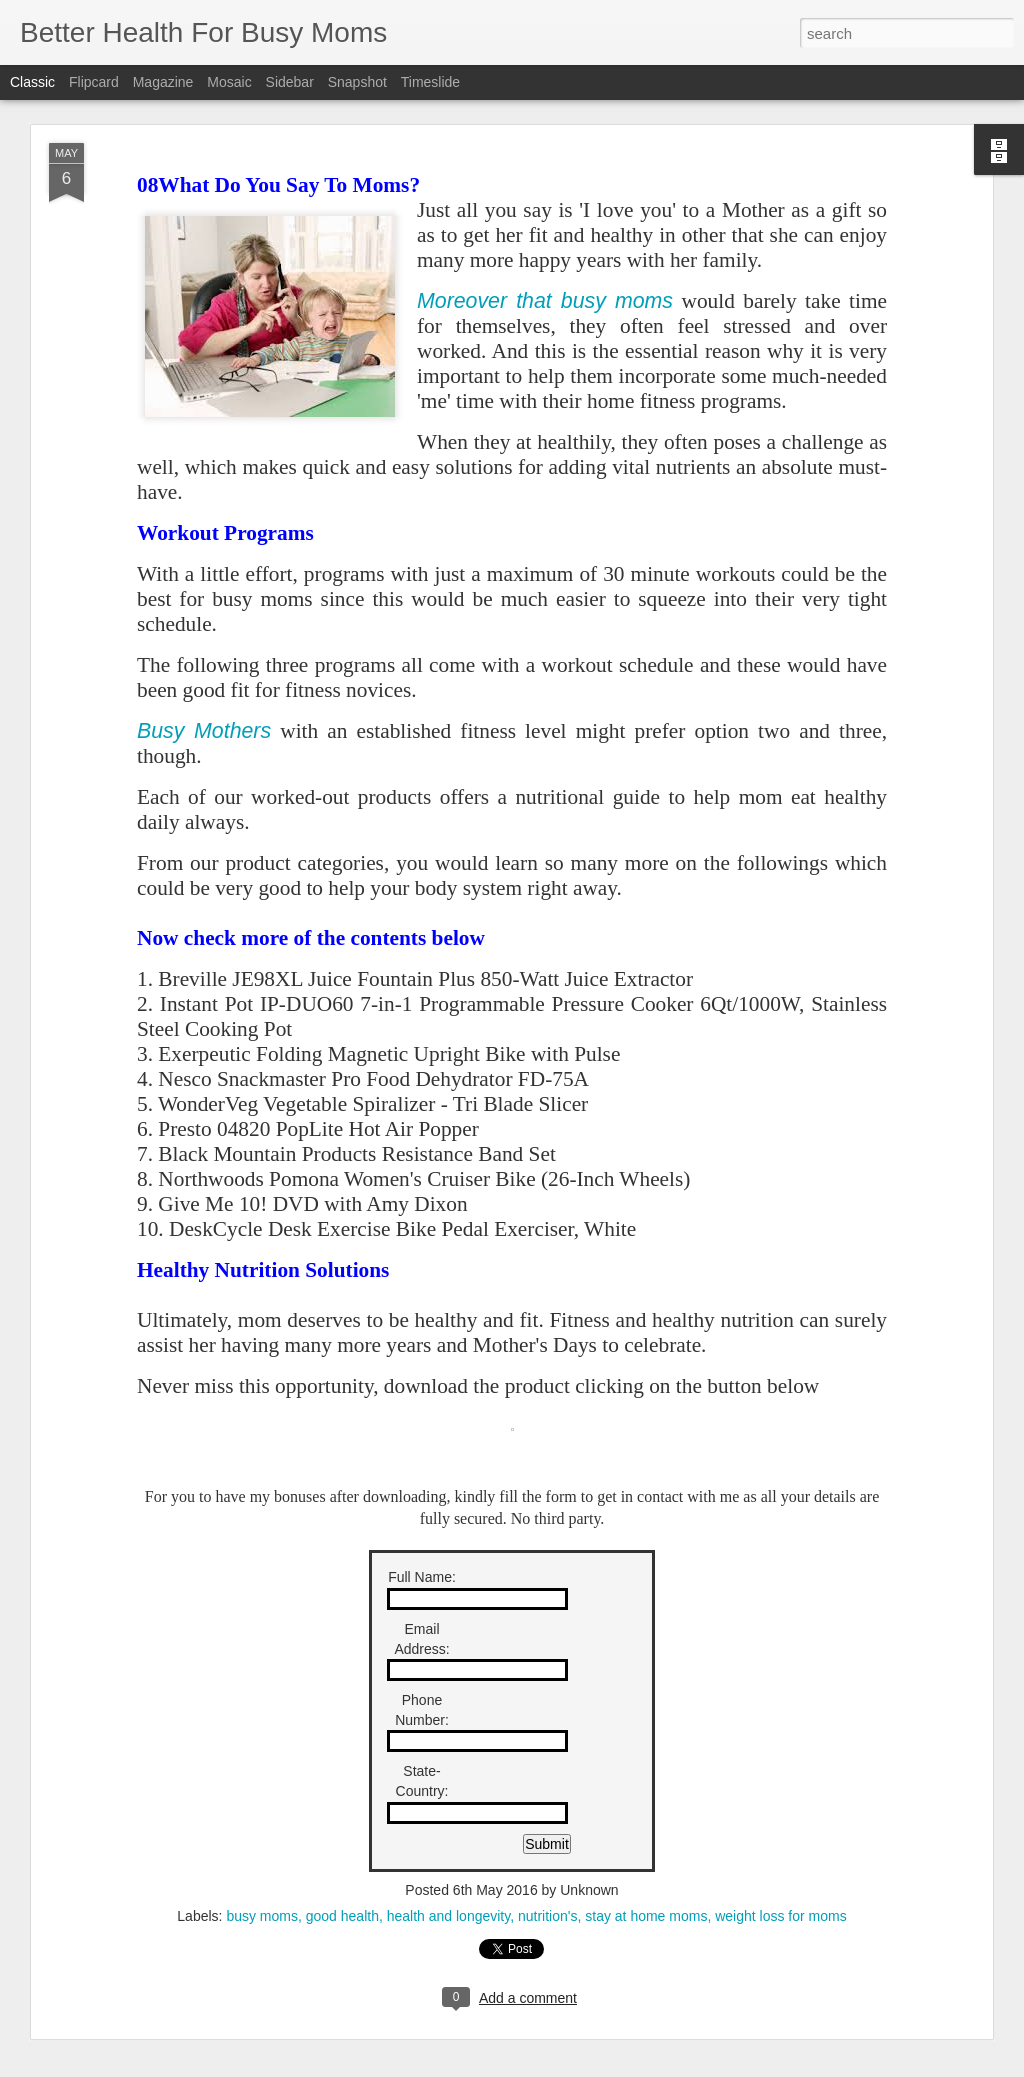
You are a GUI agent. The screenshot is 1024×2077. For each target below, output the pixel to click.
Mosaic (229, 82)
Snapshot (357, 82)
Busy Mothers (204, 731)
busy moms (262, 1916)
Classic (32, 82)
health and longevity (449, 1916)
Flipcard (94, 82)
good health (342, 1916)
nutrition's (547, 1916)
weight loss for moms (780, 1916)
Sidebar (290, 82)
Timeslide (430, 82)
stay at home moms (646, 1916)
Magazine (163, 82)
